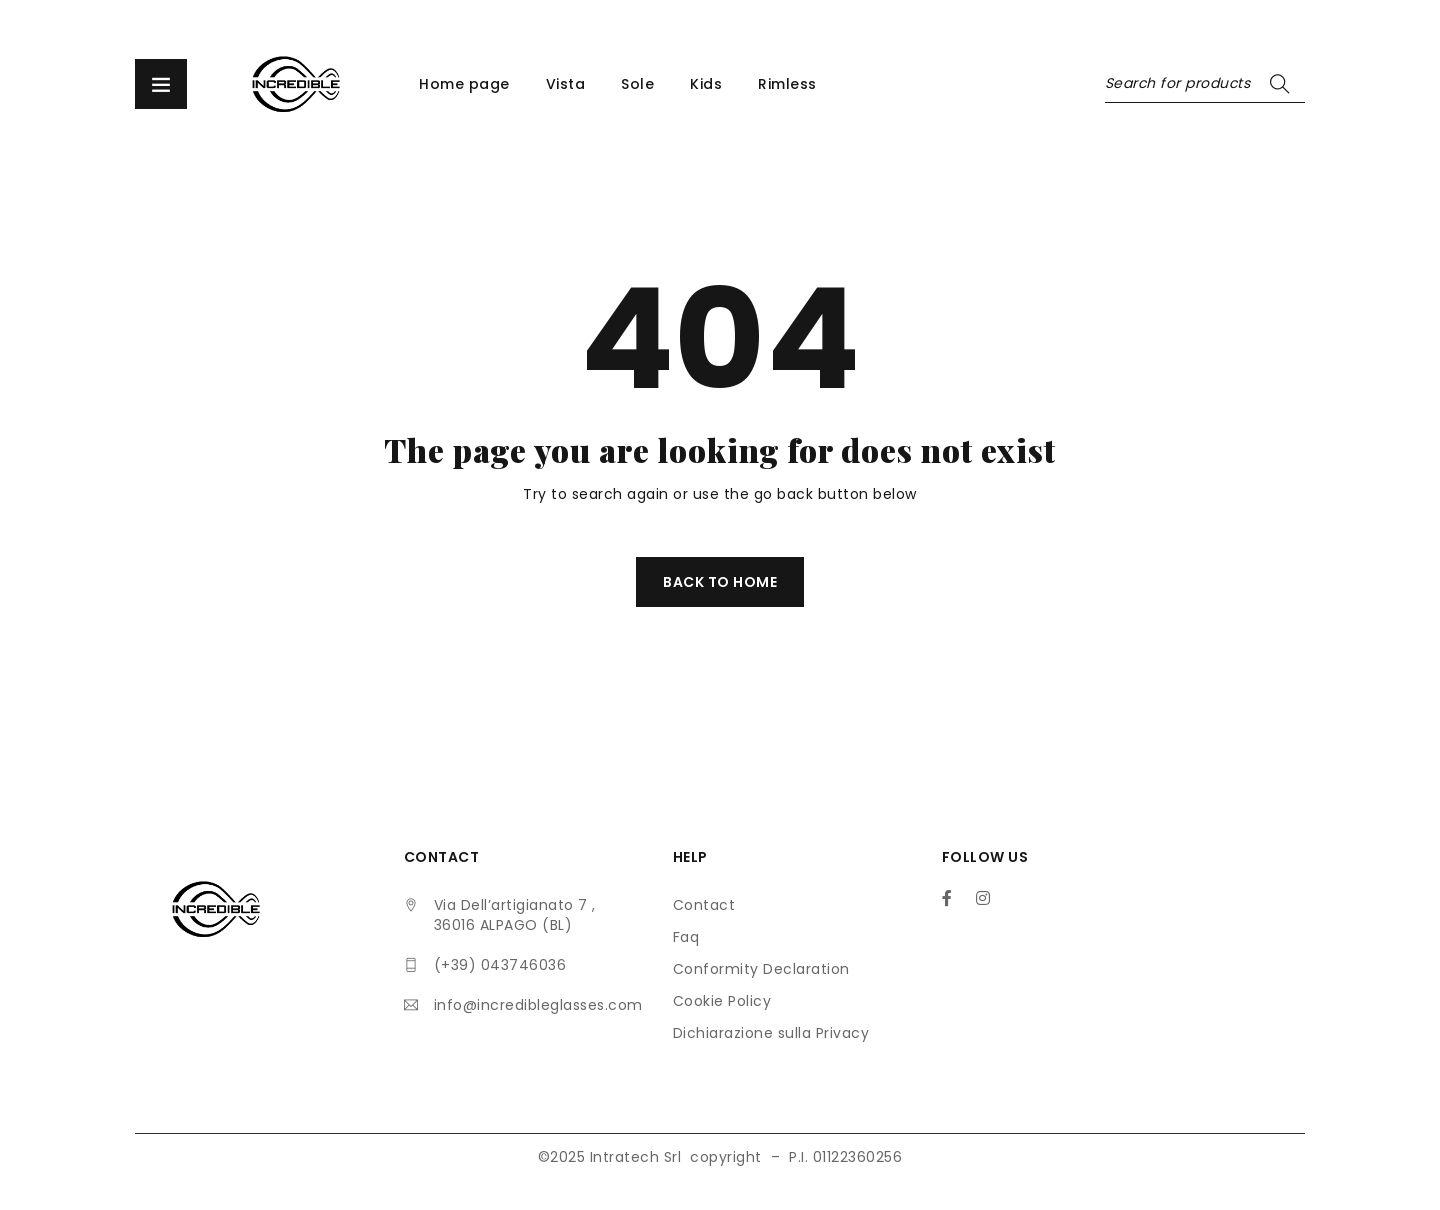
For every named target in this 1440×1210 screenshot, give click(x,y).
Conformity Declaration (761, 969)
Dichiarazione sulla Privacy (771, 1033)
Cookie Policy (722, 1001)
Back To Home (720, 582)
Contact (704, 905)
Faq (686, 937)
